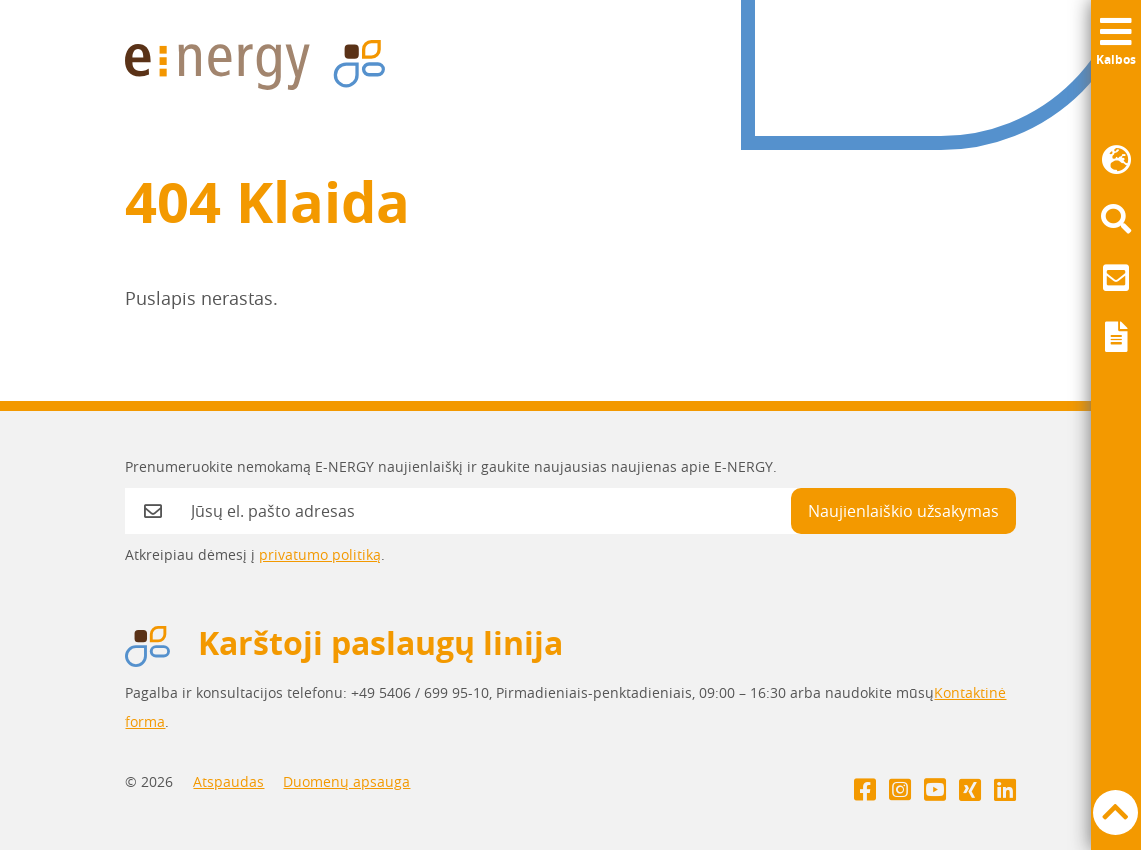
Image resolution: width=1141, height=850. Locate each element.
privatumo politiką (320, 554)
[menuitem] (1116, 160)
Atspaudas (228, 781)
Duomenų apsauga (346, 781)
